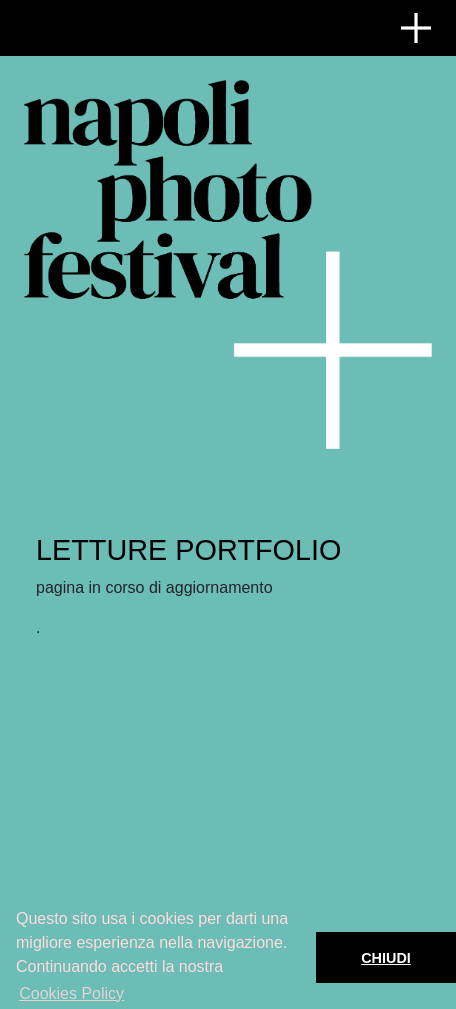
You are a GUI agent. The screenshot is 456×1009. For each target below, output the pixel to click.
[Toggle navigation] (416, 28)
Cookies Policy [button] (71, 993)
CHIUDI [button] (386, 958)
